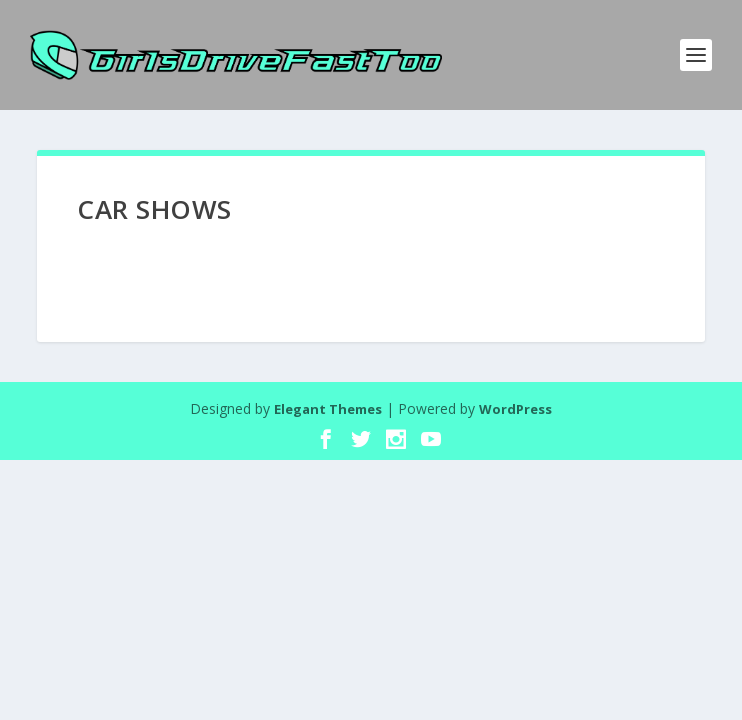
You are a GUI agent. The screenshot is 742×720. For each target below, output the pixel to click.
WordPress (515, 409)
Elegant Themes (328, 409)
